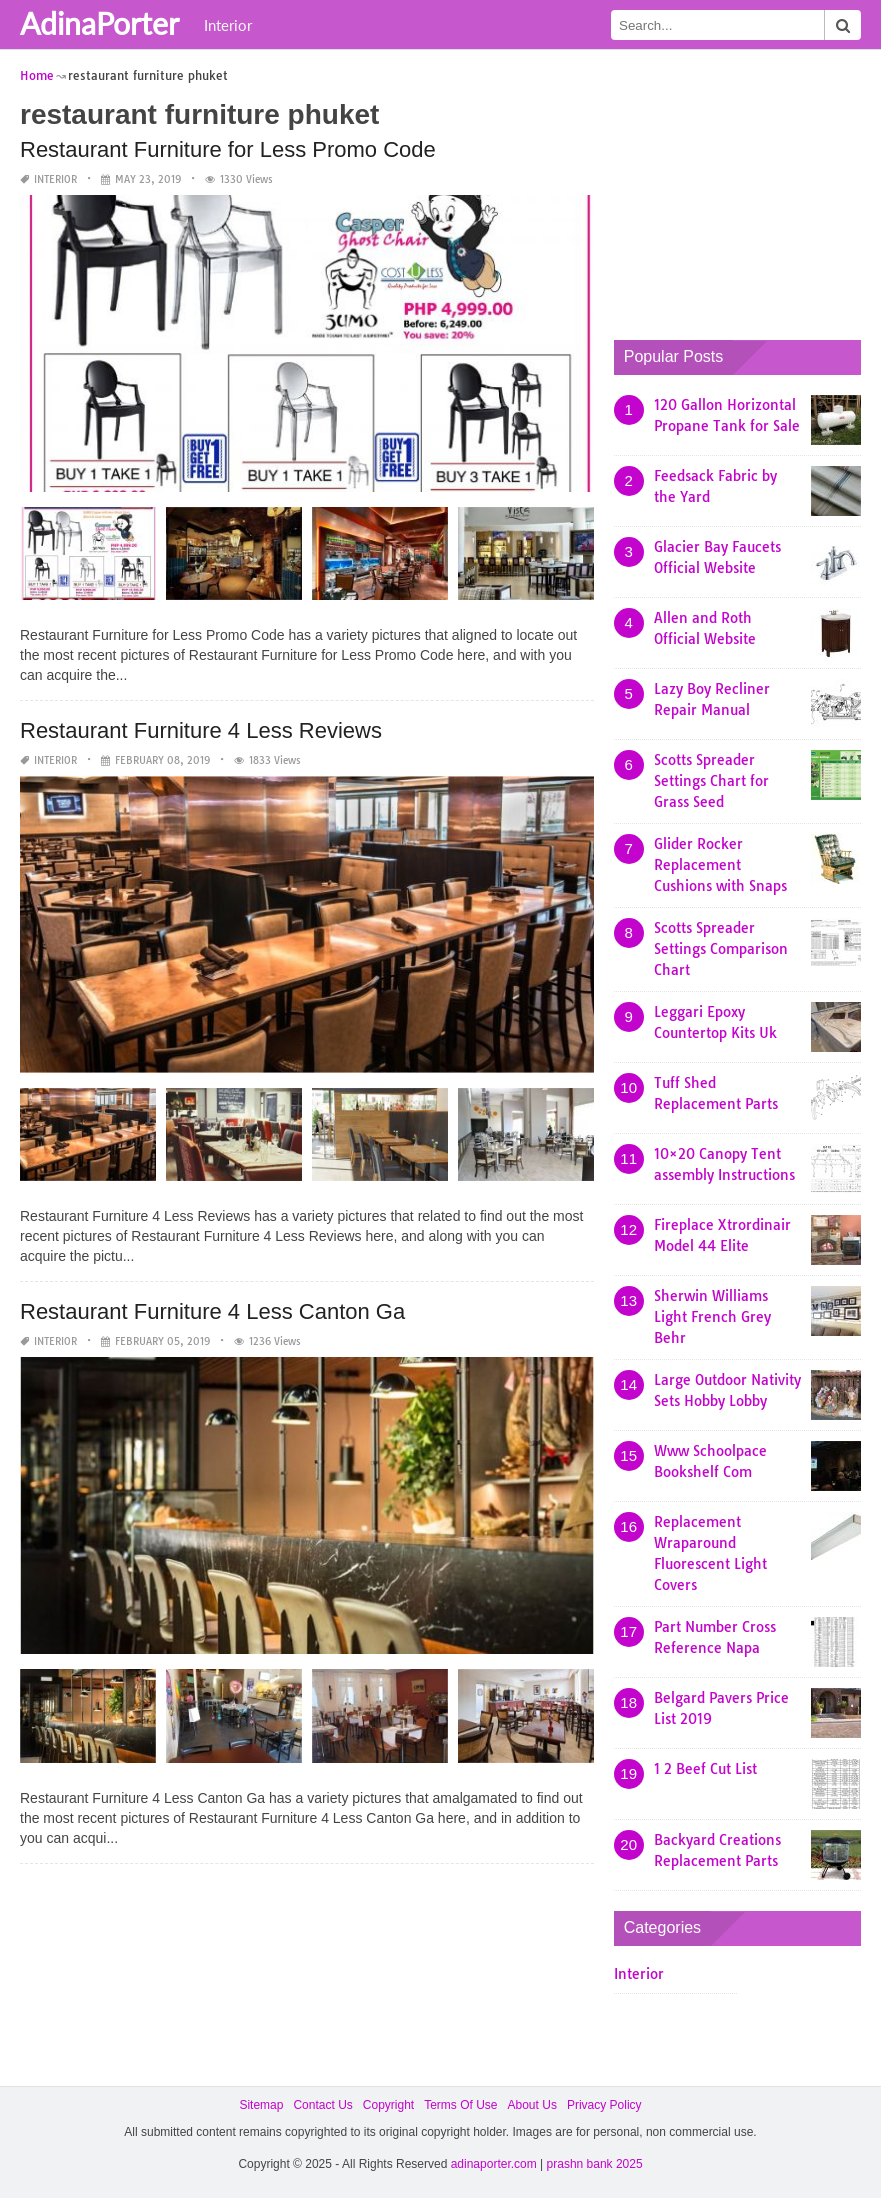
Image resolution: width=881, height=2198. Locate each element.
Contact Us (322, 2105)
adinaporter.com (494, 2164)
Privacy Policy (604, 2105)
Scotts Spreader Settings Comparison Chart (721, 949)
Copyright (388, 2105)
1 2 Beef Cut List (705, 1769)
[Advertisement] (747, 190)
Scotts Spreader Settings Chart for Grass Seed (711, 781)
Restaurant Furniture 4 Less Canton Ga (212, 1311)
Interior (228, 25)
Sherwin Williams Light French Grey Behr (712, 1317)
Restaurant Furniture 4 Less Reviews (201, 730)
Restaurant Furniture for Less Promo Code (228, 149)
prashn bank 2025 (595, 2164)
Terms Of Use (460, 2105)
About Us (532, 2105)
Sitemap (261, 2105)
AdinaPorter (99, 23)
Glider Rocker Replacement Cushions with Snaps (720, 865)
